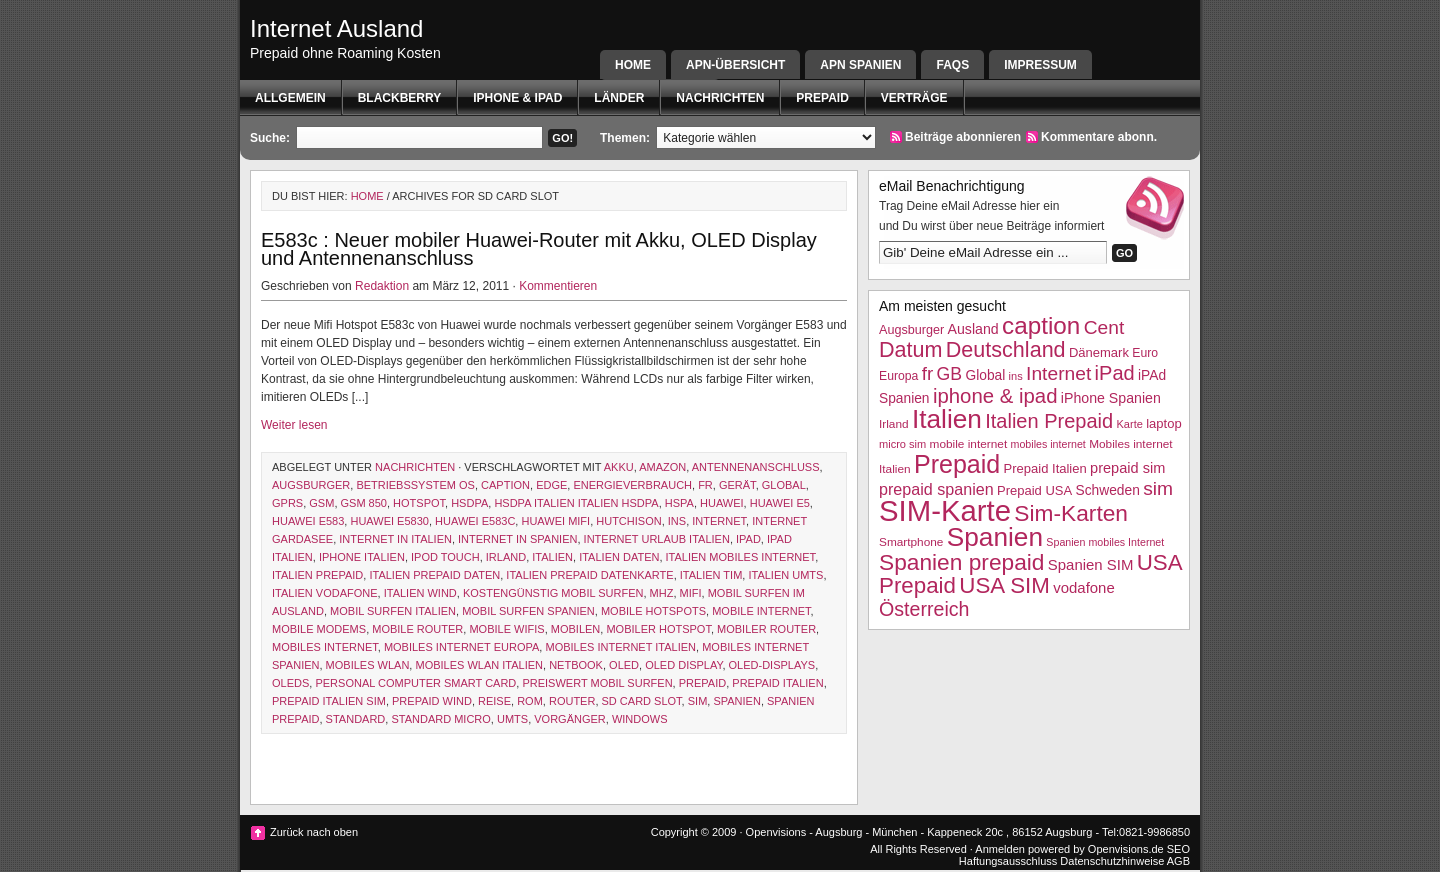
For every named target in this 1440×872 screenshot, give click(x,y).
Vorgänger (570, 719)
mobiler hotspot (658, 629)
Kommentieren (558, 286)
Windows (640, 719)
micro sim (902, 444)
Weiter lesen (294, 425)
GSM (321, 503)
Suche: (270, 138)
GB (950, 374)
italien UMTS (785, 575)
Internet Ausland (336, 28)
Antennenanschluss (756, 467)
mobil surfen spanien (528, 611)
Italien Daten (619, 557)
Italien (552, 557)
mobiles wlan (368, 665)
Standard (356, 719)
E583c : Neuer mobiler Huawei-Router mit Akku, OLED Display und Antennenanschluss (539, 249)
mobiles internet (325, 647)
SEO (1178, 849)
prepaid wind (432, 701)
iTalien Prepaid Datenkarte (589, 575)
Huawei (722, 503)
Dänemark (1099, 352)
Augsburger (311, 485)
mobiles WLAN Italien (479, 665)
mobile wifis (506, 629)
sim (698, 701)
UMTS (512, 719)
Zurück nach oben (314, 832)
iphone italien (362, 557)
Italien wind (420, 593)
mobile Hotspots (653, 611)
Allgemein (290, 98)
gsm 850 (364, 503)
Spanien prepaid (961, 562)
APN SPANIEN (860, 65)
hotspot (419, 503)
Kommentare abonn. (1099, 137)
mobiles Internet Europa (461, 647)
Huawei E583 (308, 521)
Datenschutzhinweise (1112, 861)
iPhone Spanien (1111, 398)
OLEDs (290, 683)
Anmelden (1000, 849)
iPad (748, 539)
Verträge (914, 98)
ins (677, 521)
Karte (1129, 424)
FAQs (952, 65)
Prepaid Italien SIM (329, 701)
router (572, 701)
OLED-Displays (772, 665)
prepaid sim (1127, 468)
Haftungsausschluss (1008, 861)
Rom (530, 701)
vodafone (1083, 587)
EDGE (551, 485)
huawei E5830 (389, 521)
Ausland (973, 329)
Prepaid (822, 98)
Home (633, 65)
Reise (494, 701)
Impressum (1040, 65)
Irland (506, 557)
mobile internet (761, 611)
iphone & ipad (517, 98)
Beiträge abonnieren (963, 137)
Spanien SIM (1091, 564)
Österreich (924, 609)
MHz (662, 593)
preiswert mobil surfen (597, 683)
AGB (1178, 861)
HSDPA (469, 503)
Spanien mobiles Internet (1105, 542)
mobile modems (319, 629)
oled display (683, 665)
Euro (1145, 353)
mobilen (576, 629)
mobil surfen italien (393, 611)
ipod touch (445, 557)
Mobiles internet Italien (620, 647)
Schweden (1108, 490)
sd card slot (642, 701)
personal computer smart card (415, 683)
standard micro (440, 719)
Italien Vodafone (325, 593)
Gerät (737, 485)
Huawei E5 (780, 503)
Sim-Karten (1071, 513)
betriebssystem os (415, 485)
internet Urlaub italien (657, 539)
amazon (662, 467)
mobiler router (766, 629)
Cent (1104, 327)
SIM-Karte (945, 510)
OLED (624, 665)
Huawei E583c (475, 521)
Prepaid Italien (777, 683)
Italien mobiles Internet (741, 557)
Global (784, 485)
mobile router (417, 629)
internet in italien (395, 539)
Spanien (736, 701)
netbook (576, 665)
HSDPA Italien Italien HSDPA (576, 503)
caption (505, 485)
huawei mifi (555, 521)
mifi (691, 593)
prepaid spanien (936, 489)
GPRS (287, 503)
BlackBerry (400, 98)
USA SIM (1004, 585)
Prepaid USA (1034, 490)
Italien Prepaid (317, 575)
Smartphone (911, 542)
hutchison (628, 521)
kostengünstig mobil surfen (553, 593)
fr (705, 485)
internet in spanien (517, 539)
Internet (719, 521)
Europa (898, 376)
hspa (679, 503)
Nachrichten (720, 98)
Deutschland (1006, 349)
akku (619, 467)
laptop (1163, 423)
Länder (619, 98)
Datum (910, 349)
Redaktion (382, 286)
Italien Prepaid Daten (434, 575)
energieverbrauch (632, 485)
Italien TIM (711, 575)
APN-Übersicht (735, 65)
